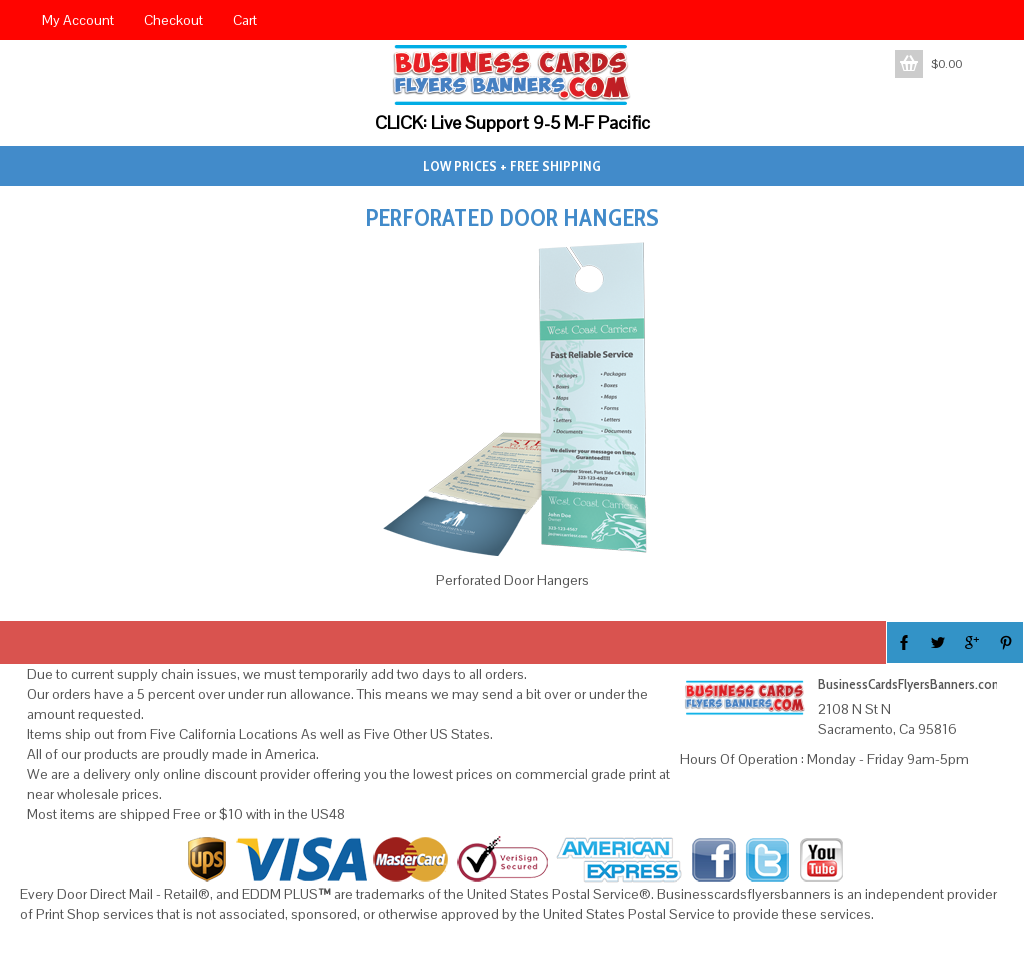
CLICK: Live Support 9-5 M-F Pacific (512, 122)
